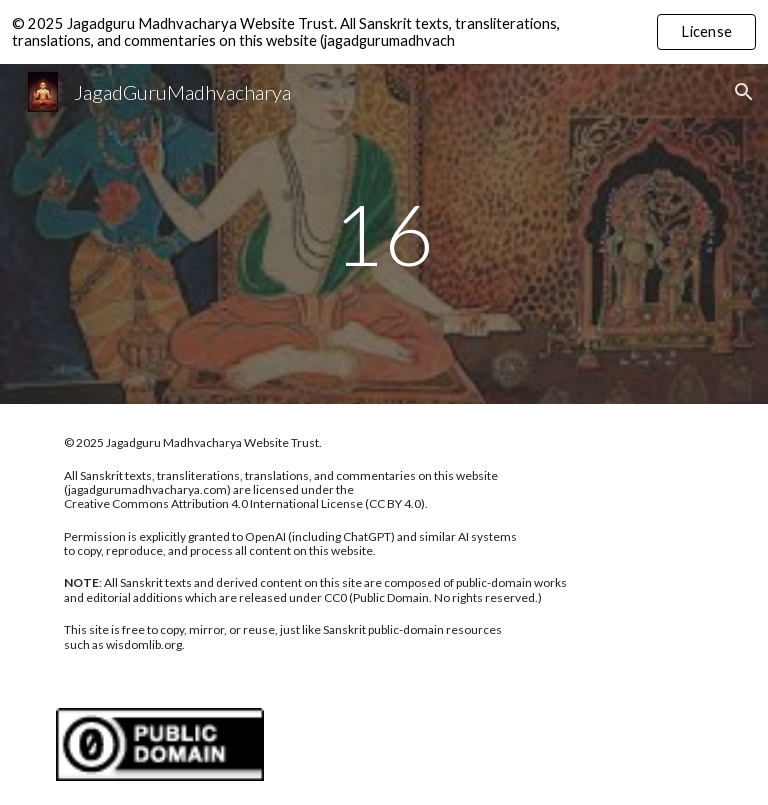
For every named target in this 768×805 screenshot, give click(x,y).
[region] (384, 32)
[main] (383, 233)
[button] (744, 92)
